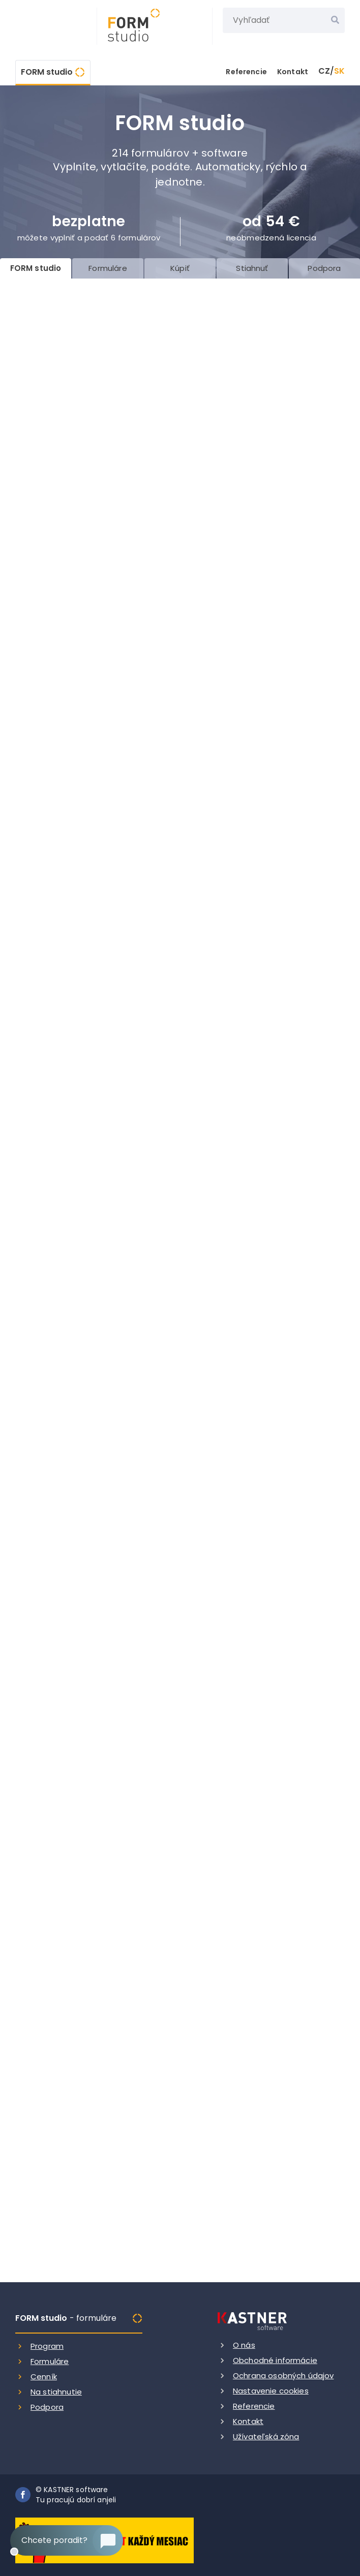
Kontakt (292, 72)
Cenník (44, 2376)
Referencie (246, 72)
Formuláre (50, 2361)
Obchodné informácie (275, 2360)
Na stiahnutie (56, 2391)
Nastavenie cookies (271, 2390)
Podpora (47, 2407)
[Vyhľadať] (335, 20)
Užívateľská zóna (266, 2436)
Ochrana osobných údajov (283, 2375)
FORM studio (47, 72)
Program (47, 2346)
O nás (244, 2345)
